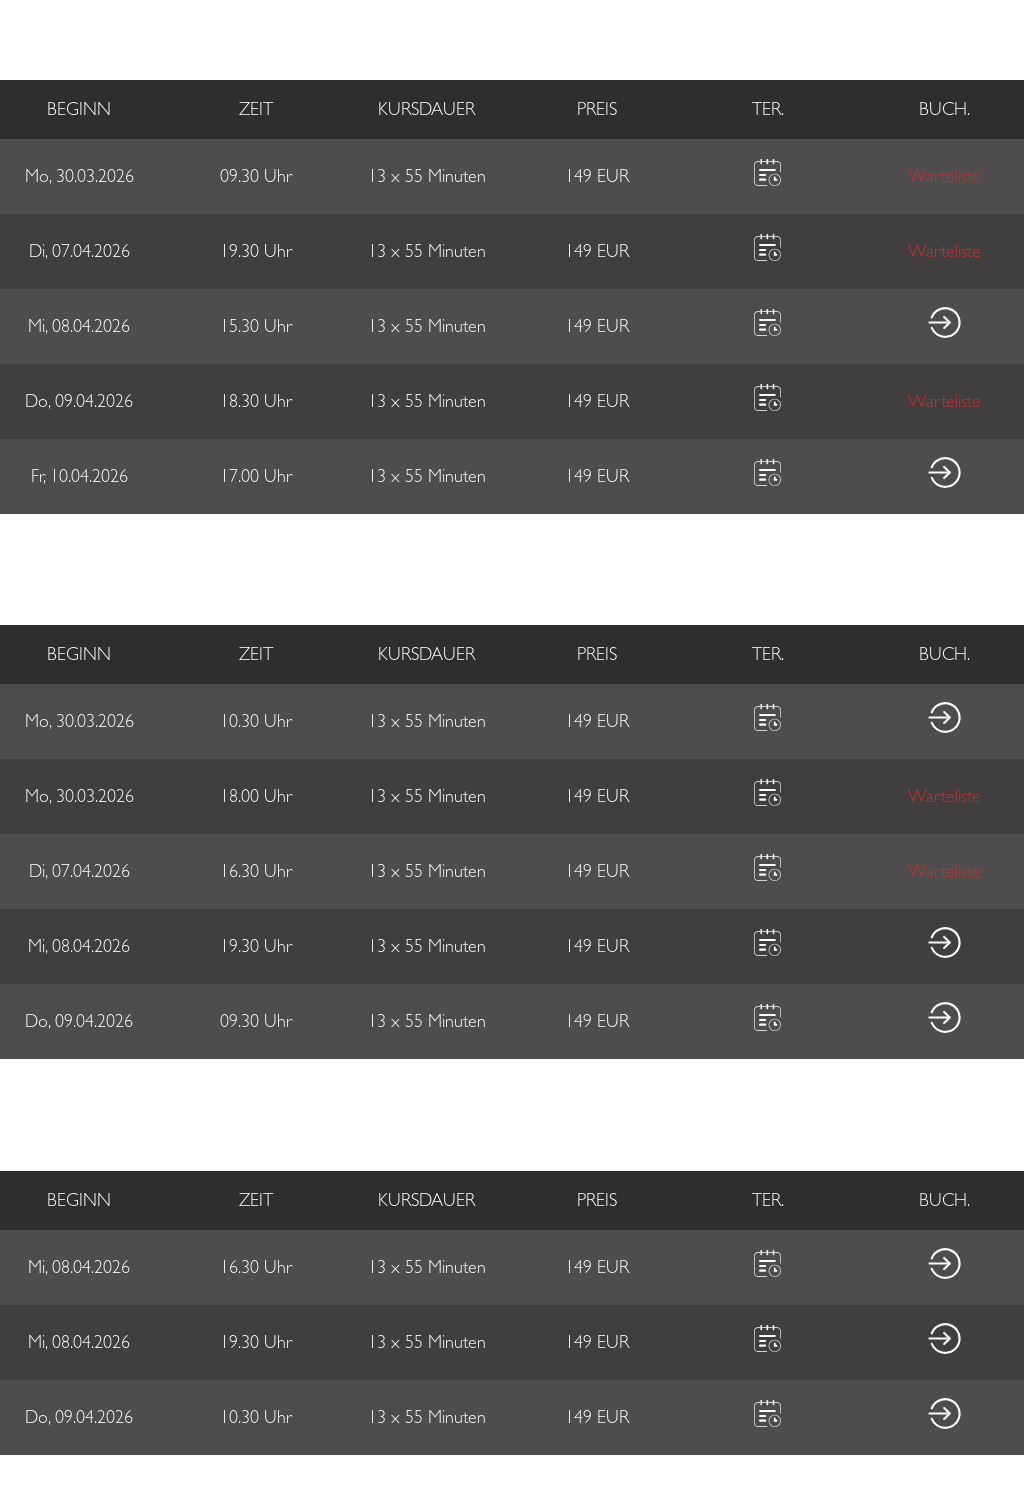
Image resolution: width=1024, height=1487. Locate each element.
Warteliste (944, 176)
